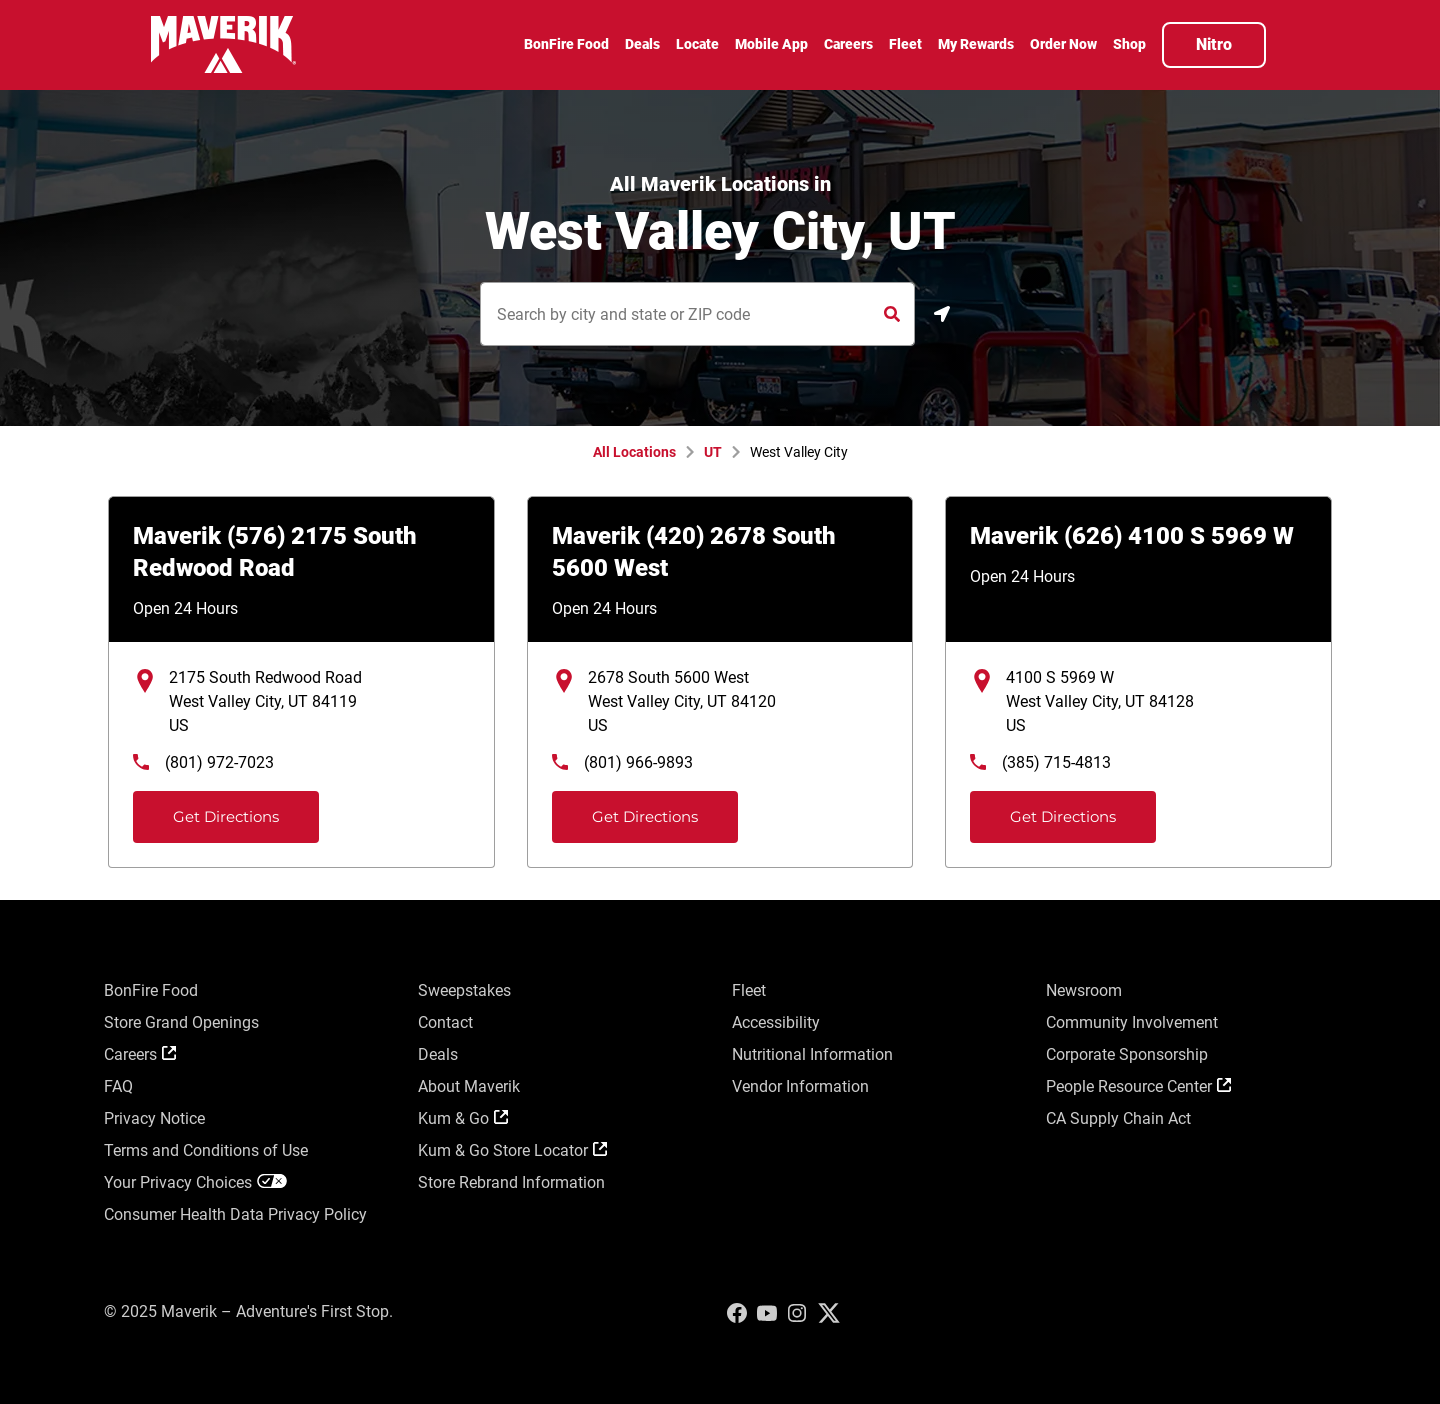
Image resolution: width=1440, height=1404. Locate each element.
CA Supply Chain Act (1118, 1118)
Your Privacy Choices (195, 1182)
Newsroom (1084, 990)
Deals (438, 1054)
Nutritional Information (812, 1054)
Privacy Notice (154, 1118)
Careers (140, 1054)
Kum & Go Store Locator (512, 1150)
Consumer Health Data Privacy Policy (235, 1214)
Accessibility (776, 1022)
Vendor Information (800, 1086)
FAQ (118, 1086)
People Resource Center (1138, 1086)
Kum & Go (463, 1118)
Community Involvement (1132, 1022)
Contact (445, 1022)
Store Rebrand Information (511, 1182)
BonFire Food (151, 990)
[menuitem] (566, 47)
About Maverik (469, 1086)
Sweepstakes (464, 990)
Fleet (749, 990)
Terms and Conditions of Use (206, 1150)
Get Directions (208, 808)
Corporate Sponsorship (1127, 1054)
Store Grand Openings (181, 1022)
